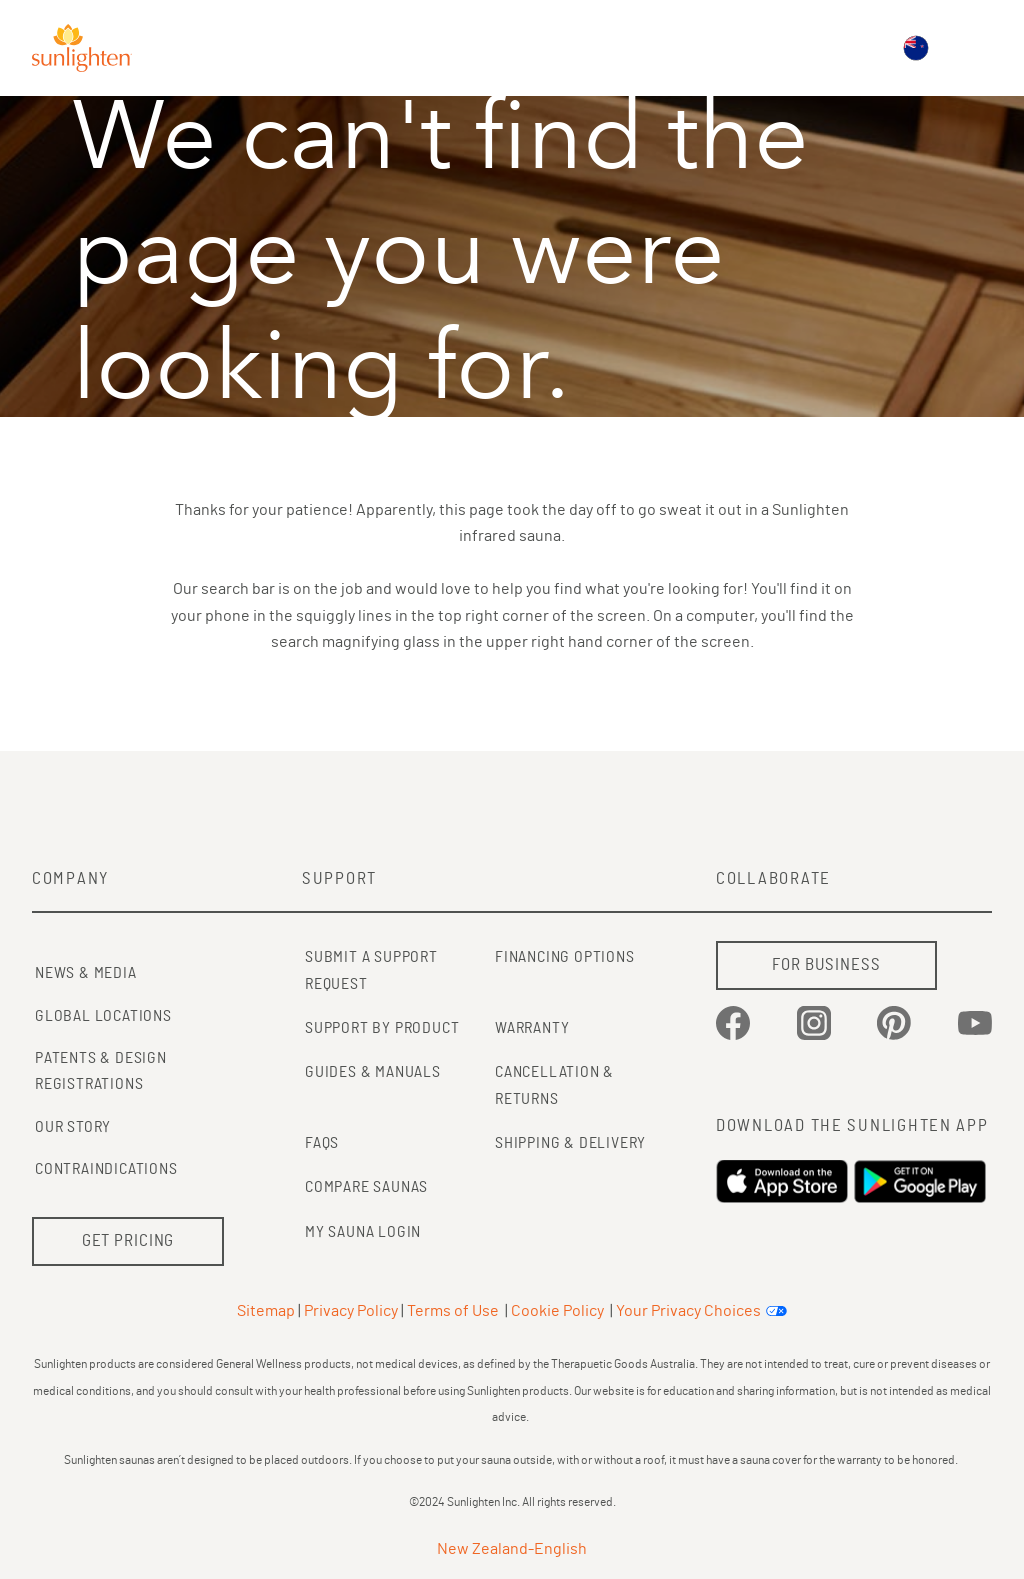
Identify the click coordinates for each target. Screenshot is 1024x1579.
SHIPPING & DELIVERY (570, 1143)
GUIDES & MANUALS (373, 1072)
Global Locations (103, 1016)
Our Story (73, 1127)
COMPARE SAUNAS (366, 1187)
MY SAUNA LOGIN (363, 1232)
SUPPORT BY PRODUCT (382, 1028)
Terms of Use (453, 1311)
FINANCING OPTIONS (565, 957)
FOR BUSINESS (826, 964)
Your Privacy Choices (688, 1311)
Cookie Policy (557, 1311)
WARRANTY (532, 1028)
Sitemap (266, 1311)
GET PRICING (128, 1240)
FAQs (322, 1143)
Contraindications (106, 1169)
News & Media (86, 973)
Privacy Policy (351, 1311)
